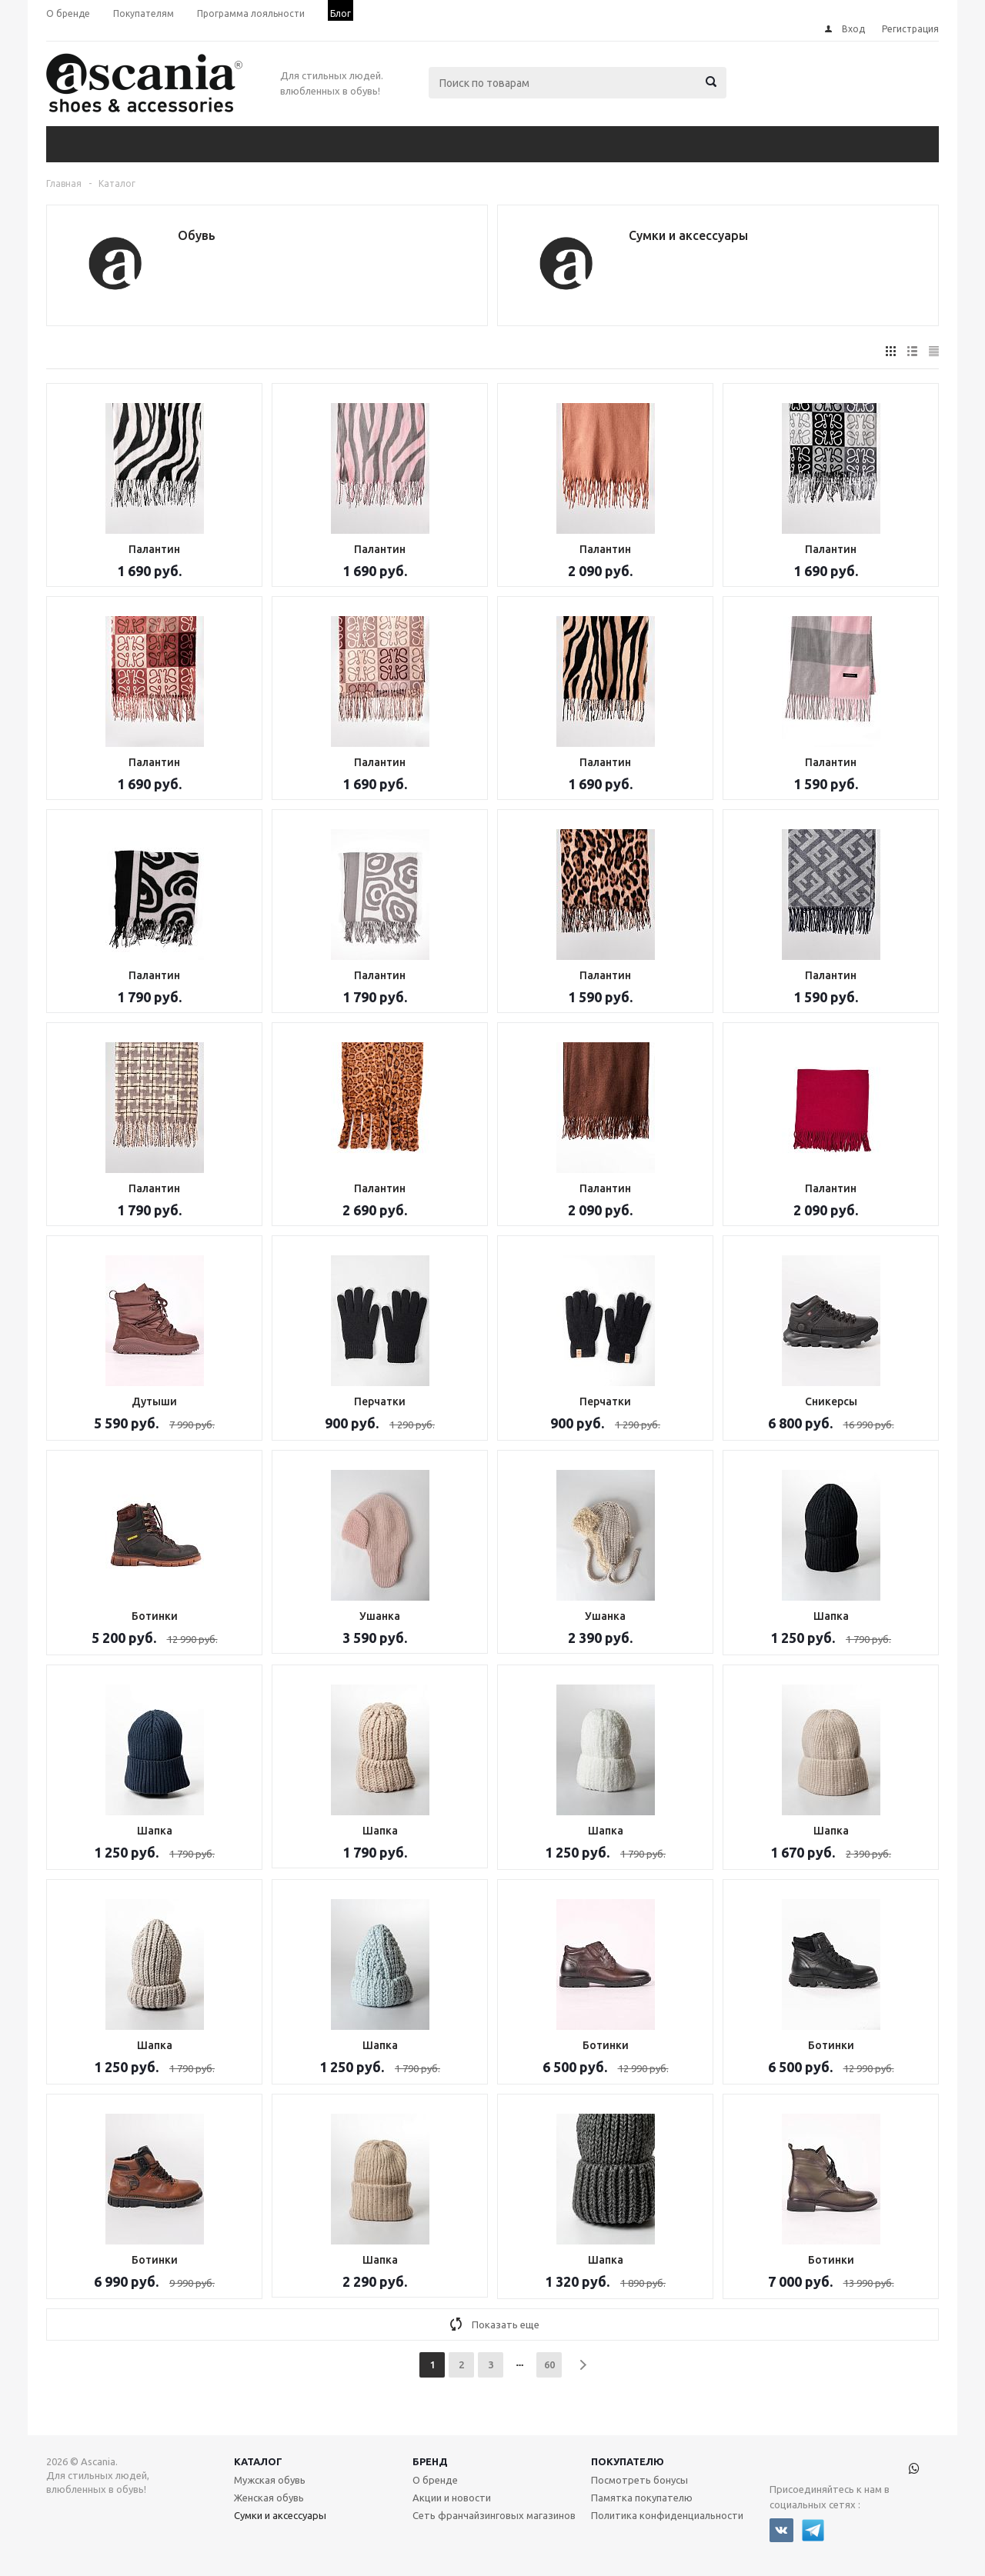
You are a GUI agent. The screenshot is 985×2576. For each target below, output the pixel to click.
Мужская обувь (270, 2479)
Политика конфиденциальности (667, 2515)
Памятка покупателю (642, 2497)
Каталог (258, 2461)
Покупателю (627, 2461)
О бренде (435, 2479)
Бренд (430, 2461)
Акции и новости (451, 2497)
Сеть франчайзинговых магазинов (494, 2515)
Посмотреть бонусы (639, 2479)
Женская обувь (269, 2497)
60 (549, 2364)
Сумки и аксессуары (280, 2515)
